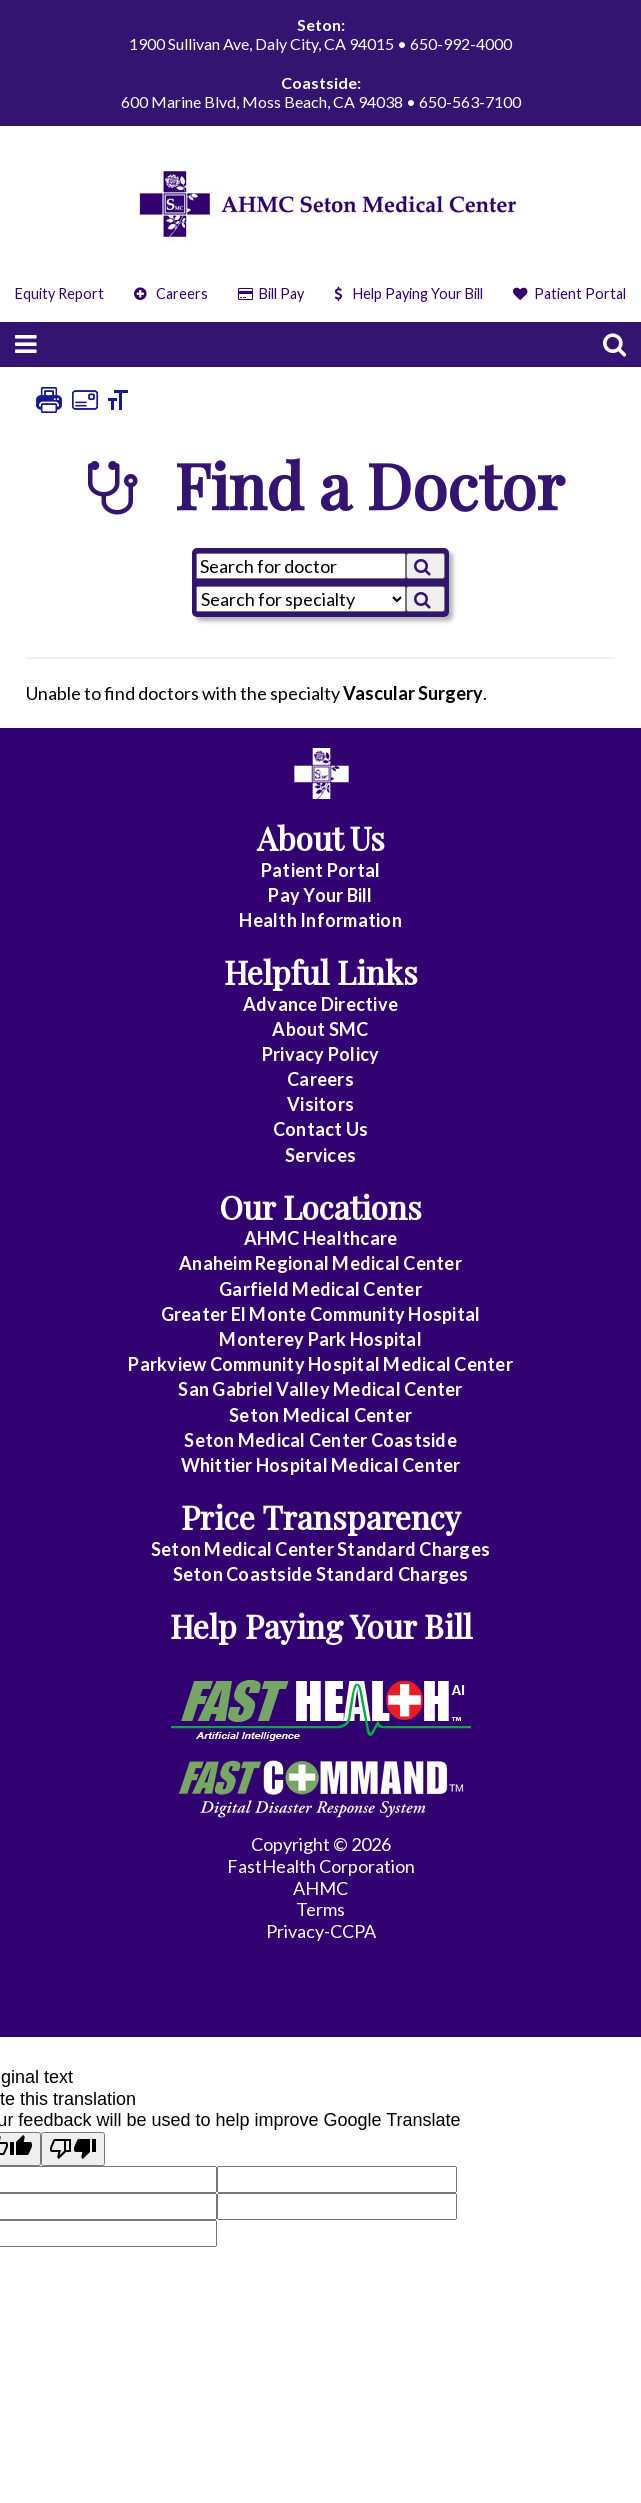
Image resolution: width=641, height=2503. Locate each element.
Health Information (320, 920)
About (320, 1029)
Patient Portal (570, 293)
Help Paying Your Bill (408, 293)
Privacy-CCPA (321, 1931)
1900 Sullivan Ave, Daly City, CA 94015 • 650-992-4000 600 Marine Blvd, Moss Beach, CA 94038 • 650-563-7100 (320, 63)
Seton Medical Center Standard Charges (320, 1549)
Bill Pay (271, 293)
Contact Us (321, 1129)
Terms (320, 1909)
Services (320, 1155)
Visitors (320, 1104)
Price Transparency (321, 1516)
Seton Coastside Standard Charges (321, 1574)
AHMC (320, 1888)
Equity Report (59, 293)
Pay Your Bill (320, 895)
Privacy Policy (321, 1054)
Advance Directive (320, 1004)
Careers (171, 293)
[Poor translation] (73, 2149)
